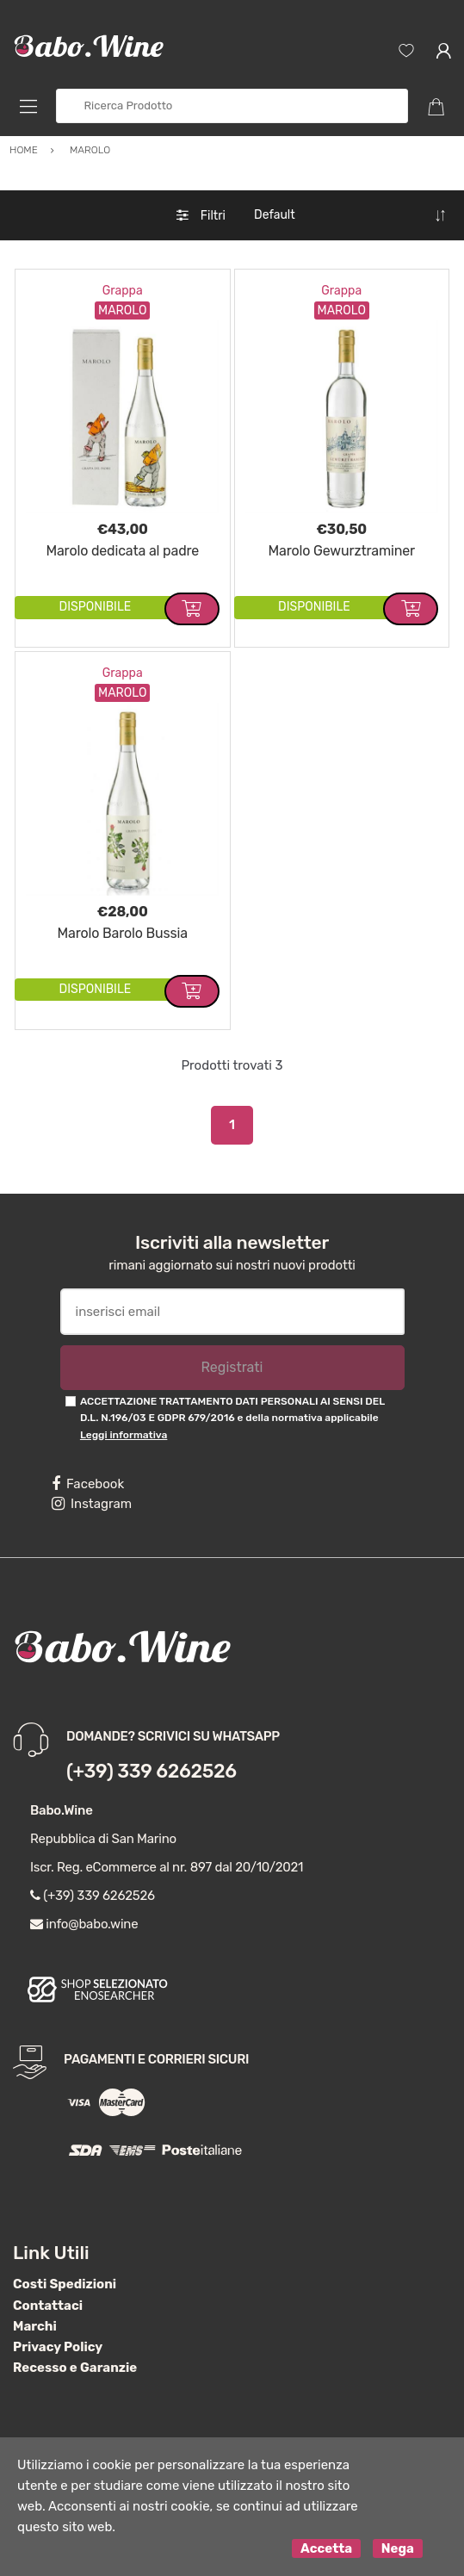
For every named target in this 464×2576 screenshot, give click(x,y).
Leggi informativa (123, 1435)
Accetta (326, 2548)
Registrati (232, 1367)
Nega (397, 2548)
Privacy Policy (57, 2347)
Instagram (92, 1503)
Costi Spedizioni (64, 2284)
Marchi (35, 2326)
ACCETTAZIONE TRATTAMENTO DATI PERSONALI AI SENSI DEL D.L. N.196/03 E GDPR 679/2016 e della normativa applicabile (232, 1418)
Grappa (122, 290)
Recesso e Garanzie (75, 2367)
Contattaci (48, 2305)
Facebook (88, 1484)
